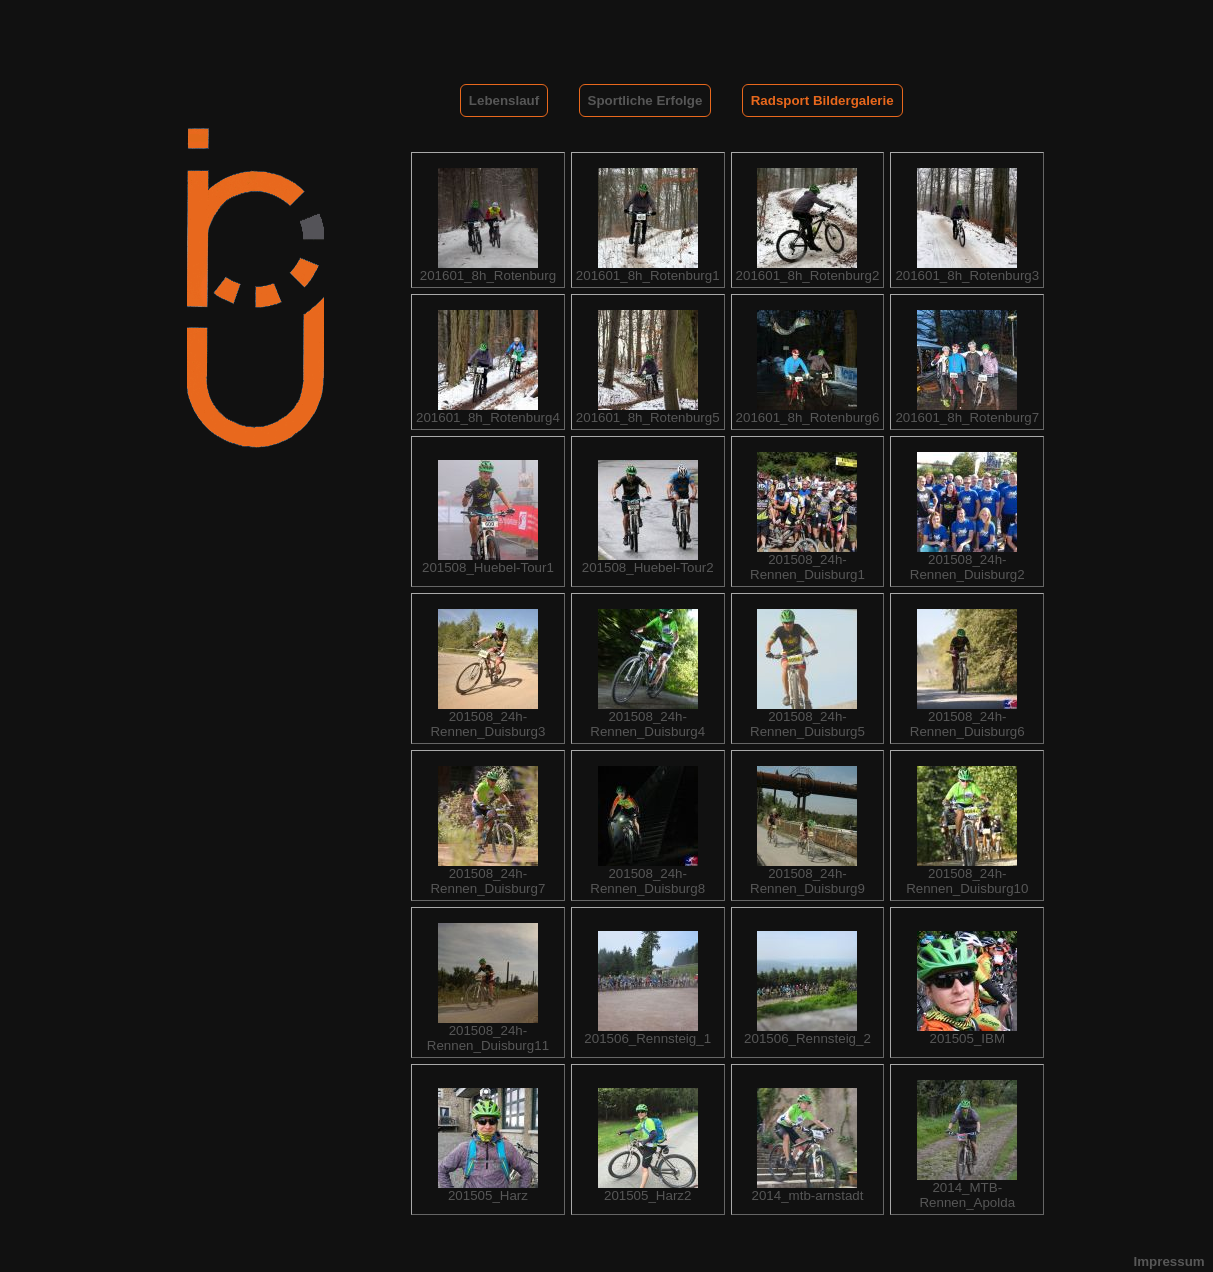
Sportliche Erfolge (645, 100)
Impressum (1169, 1261)
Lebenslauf (504, 100)
